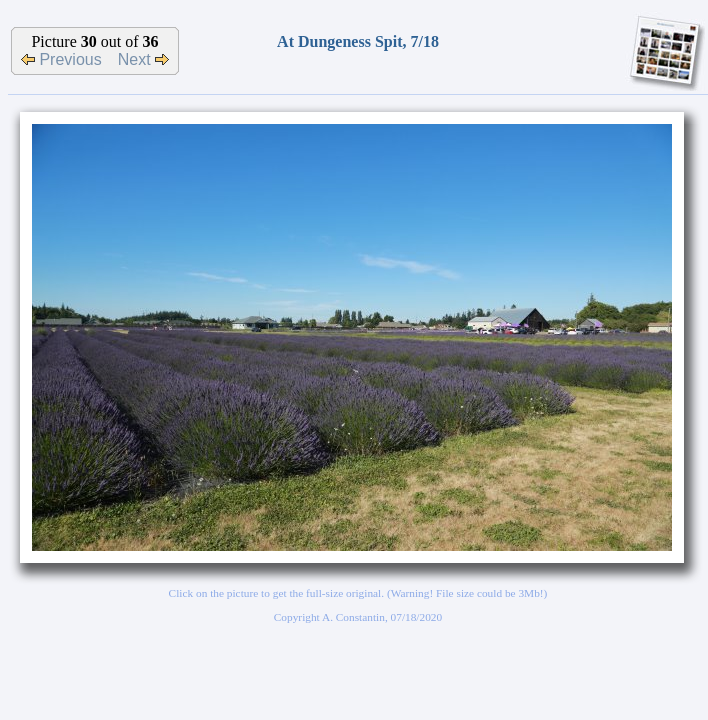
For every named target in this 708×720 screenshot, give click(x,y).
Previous (61, 59)
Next (143, 59)
